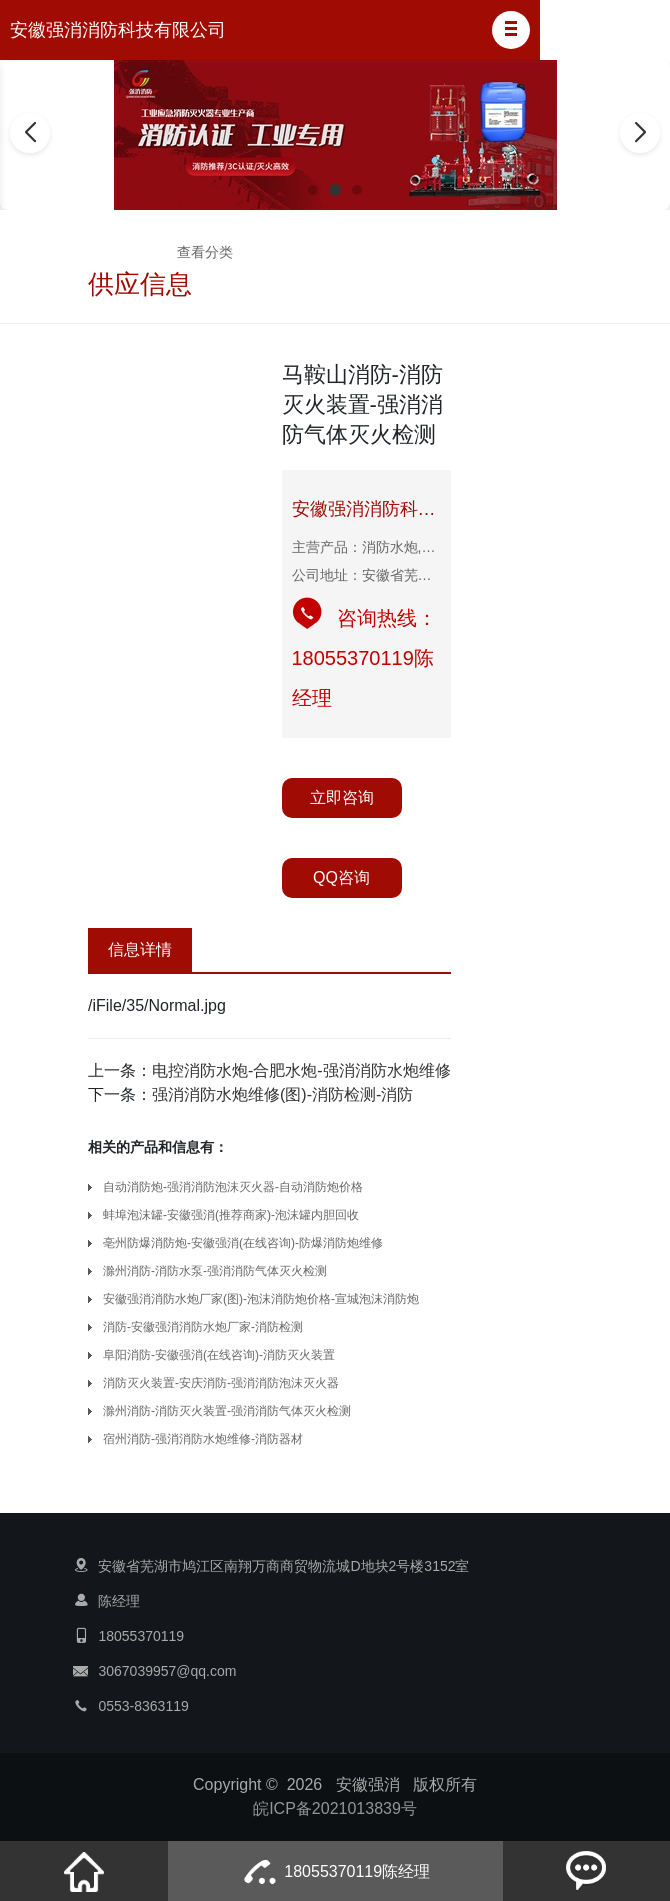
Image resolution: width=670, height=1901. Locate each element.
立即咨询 (342, 797)
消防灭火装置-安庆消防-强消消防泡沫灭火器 (221, 1383)
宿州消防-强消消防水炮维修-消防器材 (203, 1439)
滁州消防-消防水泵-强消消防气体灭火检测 (215, 1271)
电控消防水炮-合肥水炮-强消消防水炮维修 (301, 1070)
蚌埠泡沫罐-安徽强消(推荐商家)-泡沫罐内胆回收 (231, 1215)
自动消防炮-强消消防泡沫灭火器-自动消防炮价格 (233, 1187)
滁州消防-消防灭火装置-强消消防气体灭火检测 (227, 1411)
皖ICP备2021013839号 (335, 1808)
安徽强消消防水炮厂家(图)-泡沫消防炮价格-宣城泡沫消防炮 (261, 1299)
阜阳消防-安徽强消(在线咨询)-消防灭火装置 (219, 1355)
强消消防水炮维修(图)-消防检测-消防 (282, 1094)
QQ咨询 (341, 877)
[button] (511, 30)
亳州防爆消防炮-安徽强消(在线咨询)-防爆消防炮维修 (243, 1243)
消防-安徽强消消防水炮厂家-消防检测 (203, 1327)
